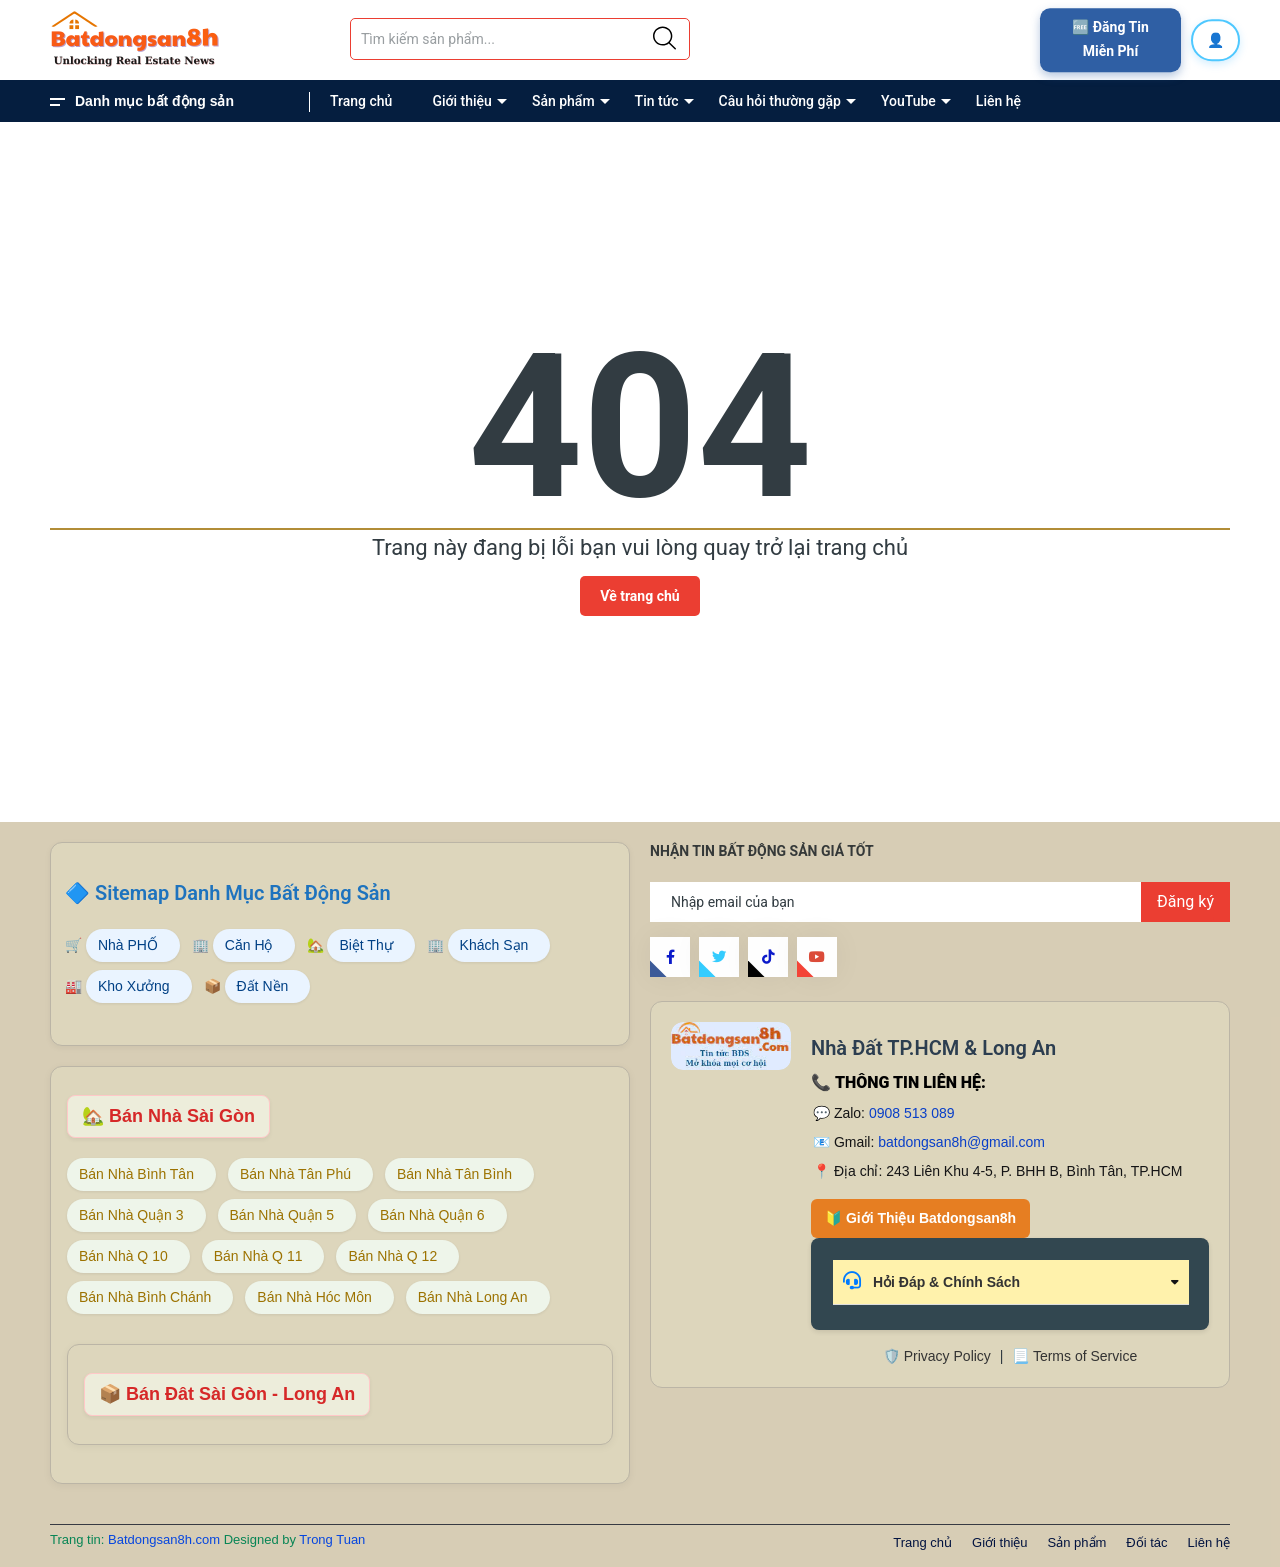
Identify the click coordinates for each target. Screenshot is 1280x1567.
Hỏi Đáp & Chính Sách (931, 1280)
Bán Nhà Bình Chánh (145, 1297)
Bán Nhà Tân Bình (454, 1174)
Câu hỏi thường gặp (780, 101)
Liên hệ (998, 101)
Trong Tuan (332, 1539)
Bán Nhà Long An (473, 1297)
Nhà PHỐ (128, 945)
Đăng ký (1185, 901)
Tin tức (657, 101)
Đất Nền (263, 986)
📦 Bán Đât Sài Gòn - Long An (227, 1394)
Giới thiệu (462, 101)
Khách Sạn (494, 945)
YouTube (908, 101)
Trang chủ (361, 101)
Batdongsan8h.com (166, 1539)
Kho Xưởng (134, 986)
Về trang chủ (639, 596)
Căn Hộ (249, 945)
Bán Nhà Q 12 (392, 1256)
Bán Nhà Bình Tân (136, 1174)
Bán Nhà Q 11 (258, 1256)
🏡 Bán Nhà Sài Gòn (168, 1116)
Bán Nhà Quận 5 (282, 1215)
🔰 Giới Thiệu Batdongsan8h (920, 1218)
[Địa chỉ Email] (940, 902)
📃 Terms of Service (1074, 1356)
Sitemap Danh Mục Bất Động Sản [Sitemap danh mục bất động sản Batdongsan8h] (243, 893)
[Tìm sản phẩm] (520, 39)
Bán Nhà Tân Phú (295, 1174)
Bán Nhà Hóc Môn (314, 1297)
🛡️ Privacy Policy (937, 1356)
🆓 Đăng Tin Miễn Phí (1110, 39)
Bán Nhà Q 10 (123, 1256)
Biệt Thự (365, 945)
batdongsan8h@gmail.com (961, 1142)
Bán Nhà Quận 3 (131, 1215)
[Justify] (664, 39)
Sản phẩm (563, 101)
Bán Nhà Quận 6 (432, 1215)
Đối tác (1146, 1542)
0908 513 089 (912, 1113)
